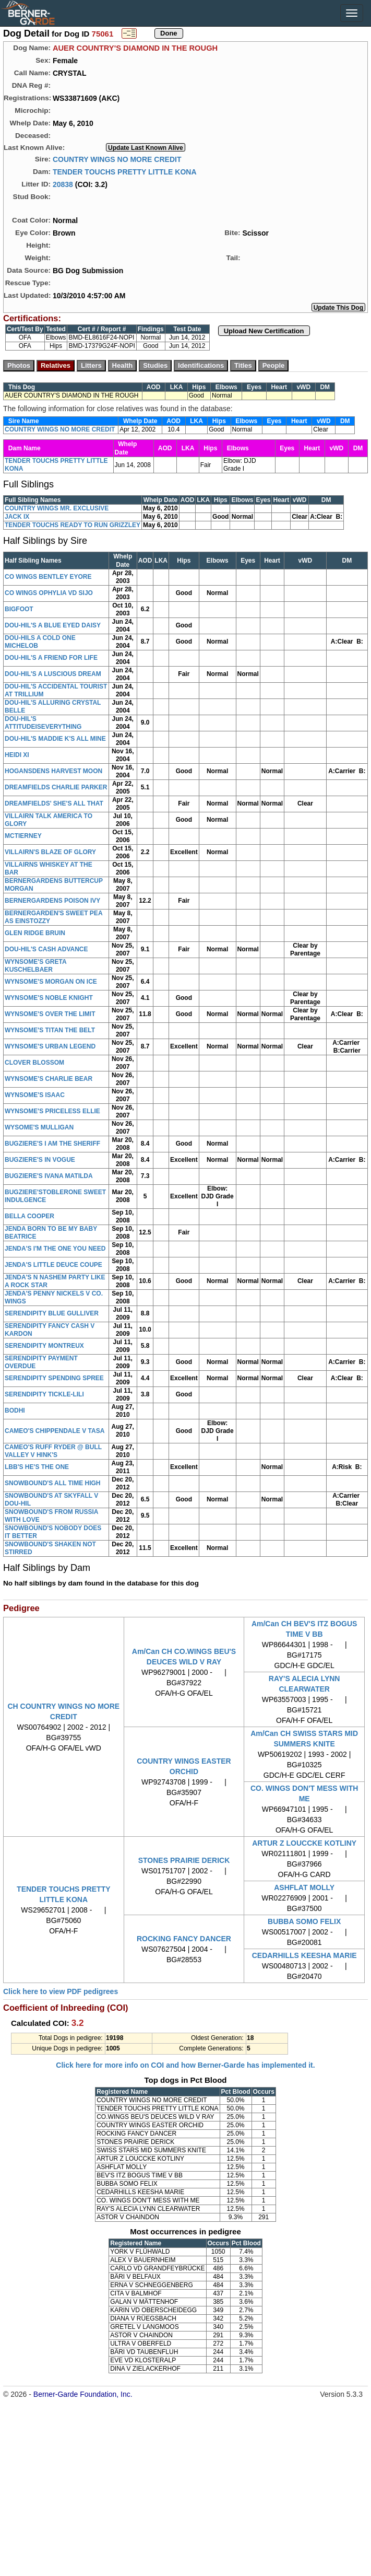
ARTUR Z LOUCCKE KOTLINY (304, 1843)
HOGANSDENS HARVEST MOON (53, 771)
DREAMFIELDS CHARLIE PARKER (56, 787)
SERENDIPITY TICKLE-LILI (44, 1394)
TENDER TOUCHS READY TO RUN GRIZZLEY (72, 525)
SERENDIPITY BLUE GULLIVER (52, 1313)
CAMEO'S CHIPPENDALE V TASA (54, 1431)
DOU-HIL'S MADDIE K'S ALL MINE (55, 738)
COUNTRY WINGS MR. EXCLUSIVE (57, 508)
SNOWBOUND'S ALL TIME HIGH (53, 1483)
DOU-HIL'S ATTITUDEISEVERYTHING (43, 722)
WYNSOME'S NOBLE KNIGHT (49, 997)
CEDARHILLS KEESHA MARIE (304, 1955)
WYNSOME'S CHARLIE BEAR (48, 1078)
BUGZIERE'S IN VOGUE (40, 1159)
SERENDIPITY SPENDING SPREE (54, 1378)
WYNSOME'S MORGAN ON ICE (51, 981)
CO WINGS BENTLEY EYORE (48, 576)
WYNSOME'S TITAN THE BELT (50, 1030)
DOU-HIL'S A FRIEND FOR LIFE (51, 657)
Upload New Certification (264, 331)
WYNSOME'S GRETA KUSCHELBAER (35, 965)
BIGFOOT (19, 609)
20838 (63, 184)
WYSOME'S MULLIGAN (39, 1127)
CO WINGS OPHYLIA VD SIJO (49, 593)
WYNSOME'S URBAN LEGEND (50, 1046)
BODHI (15, 1410)
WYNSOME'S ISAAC (35, 1095)
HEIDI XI (17, 755)
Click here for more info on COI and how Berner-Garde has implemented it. (185, 2065)
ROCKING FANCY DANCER (184, 1938)
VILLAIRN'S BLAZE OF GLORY (50, 852)
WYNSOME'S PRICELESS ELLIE (52, 1111)
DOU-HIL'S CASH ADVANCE (46, 949)
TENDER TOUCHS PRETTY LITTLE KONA (125, 171)
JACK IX (17, 516)
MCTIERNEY (23, 836)
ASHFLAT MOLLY (304, 1887)
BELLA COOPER (29, 1216)
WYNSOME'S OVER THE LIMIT (50, 1014)
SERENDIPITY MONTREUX (44, 1345)
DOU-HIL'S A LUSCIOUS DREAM (53, 674)
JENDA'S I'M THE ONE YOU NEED (55, 1248)
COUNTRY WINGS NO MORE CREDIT (117, 159)
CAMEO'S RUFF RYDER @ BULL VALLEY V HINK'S (53, 1451)
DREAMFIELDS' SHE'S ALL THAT (54, 803)
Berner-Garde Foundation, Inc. (83, 2394)
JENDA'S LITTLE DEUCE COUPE (53, 1264)
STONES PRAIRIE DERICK (184, 1860)
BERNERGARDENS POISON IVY (52, 900)
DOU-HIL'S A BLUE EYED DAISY (53, 625)
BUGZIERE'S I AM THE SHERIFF (52, 1143)
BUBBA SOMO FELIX (304, 1921)
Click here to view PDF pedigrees (60, 1991)
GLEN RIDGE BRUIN (35, 933)
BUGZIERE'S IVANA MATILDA (49, 1176)
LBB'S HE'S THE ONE (37, 1467)
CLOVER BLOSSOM (34, 1062)
